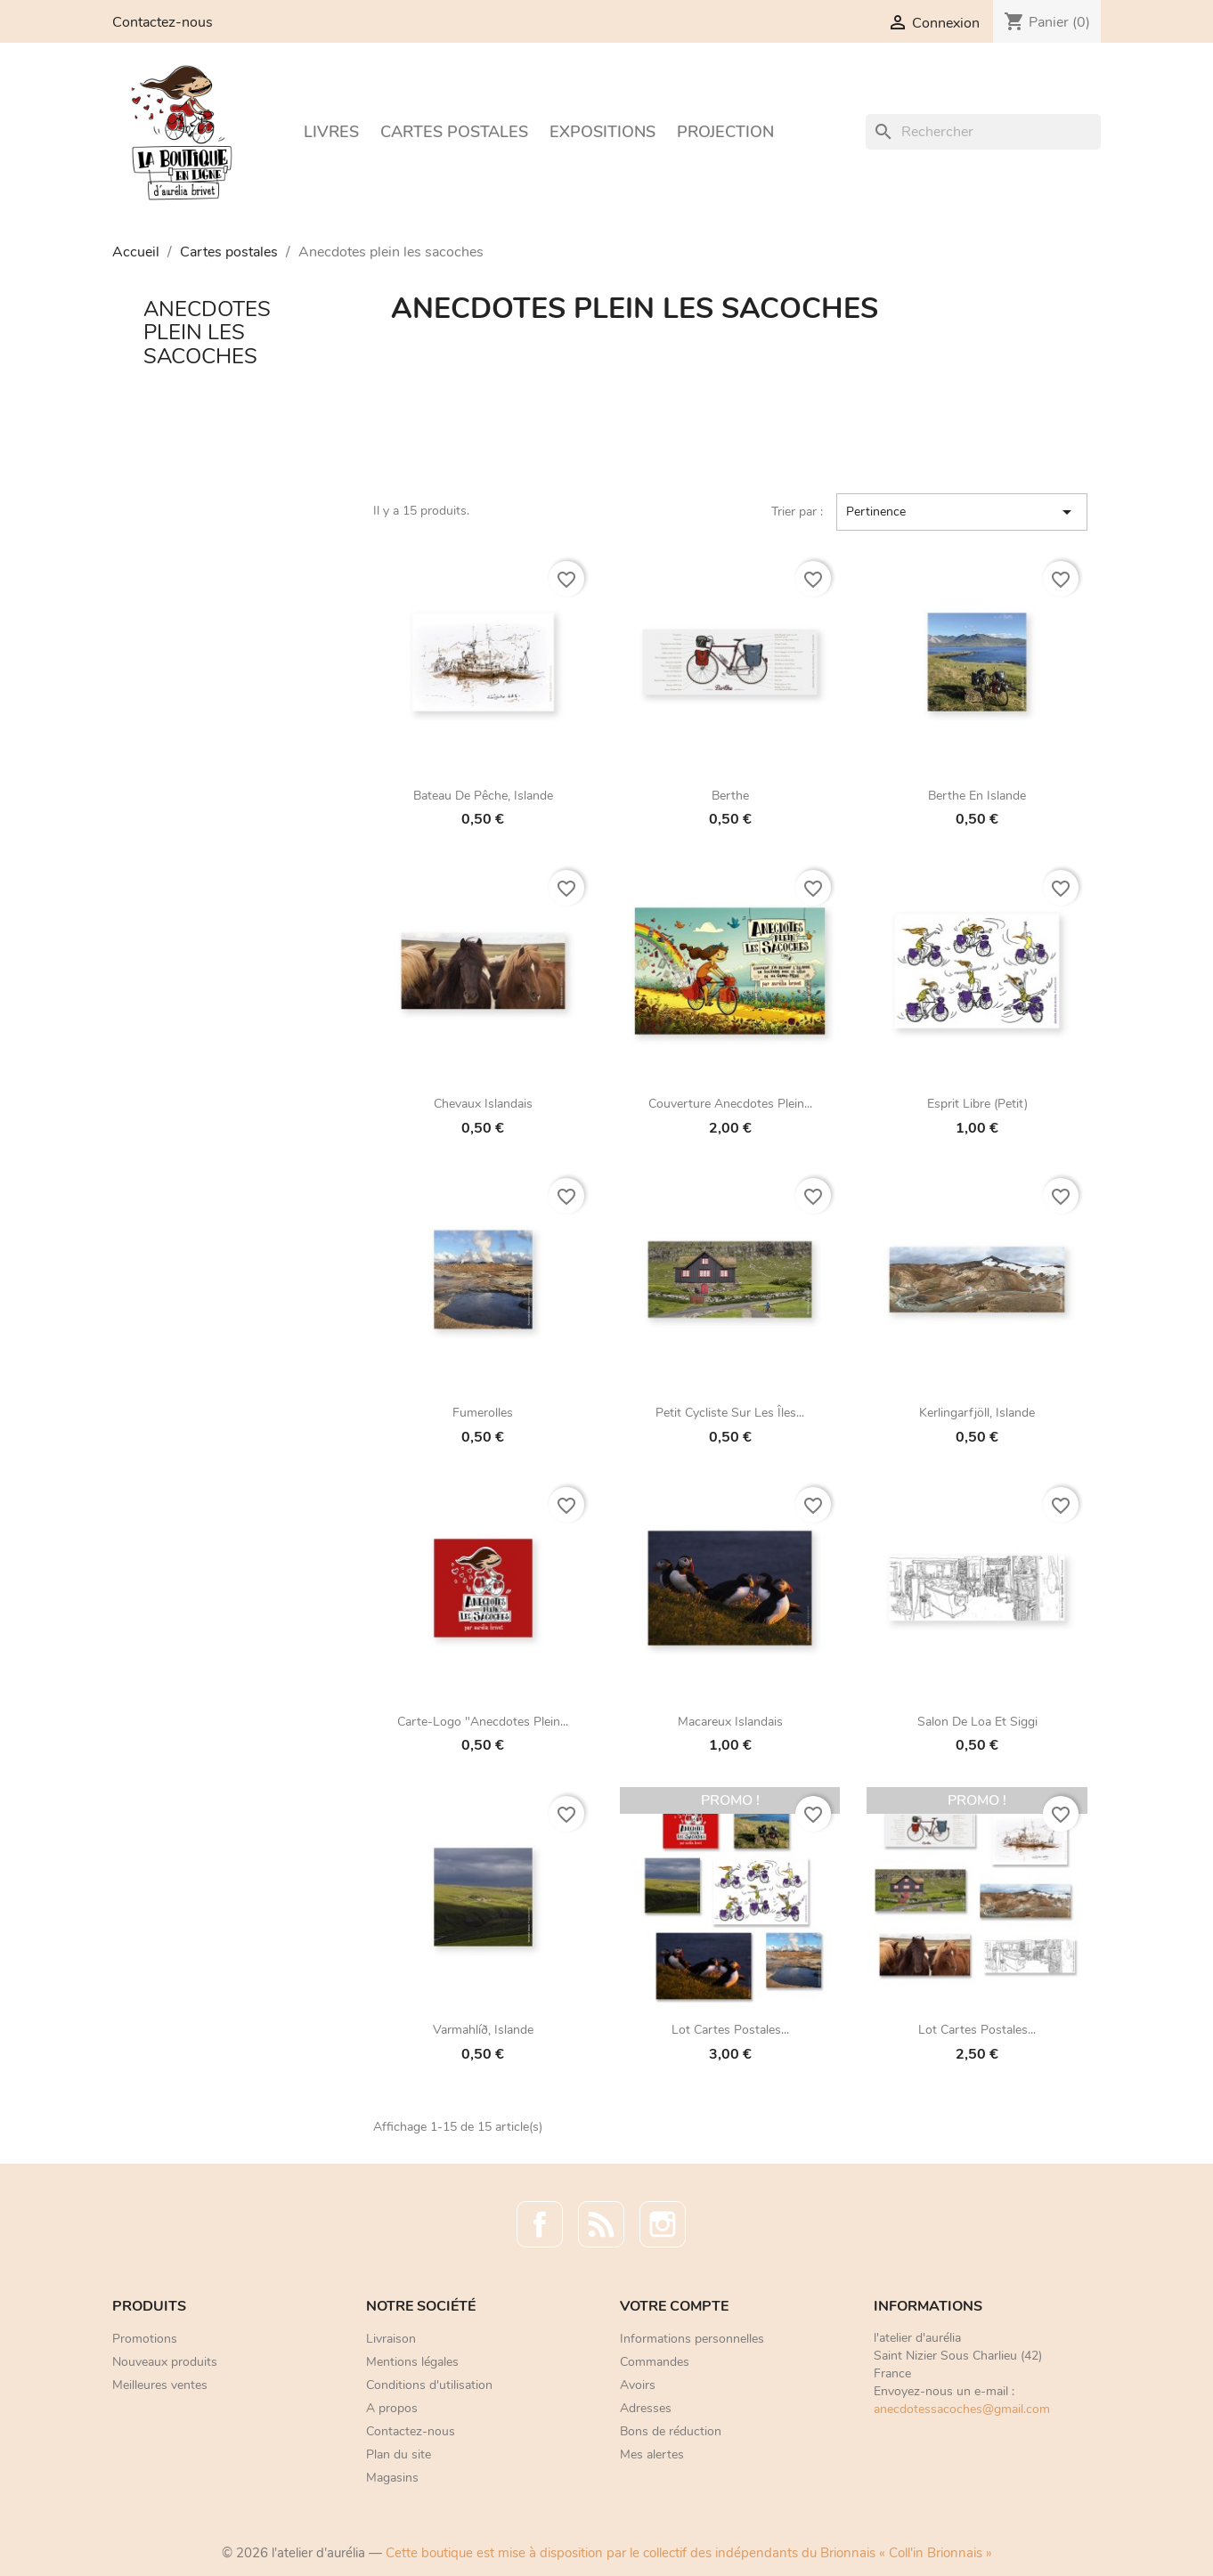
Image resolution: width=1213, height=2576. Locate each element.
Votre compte (674, 2306)
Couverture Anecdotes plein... (730, 1103)
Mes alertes (652, 2454)
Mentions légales (412, 2361)
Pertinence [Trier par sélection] (962, 512)
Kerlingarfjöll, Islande (977, 1412)
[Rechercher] (983, 132)
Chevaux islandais (483, 1103)
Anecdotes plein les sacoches (207, 332)
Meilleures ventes (160, 2385)
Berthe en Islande (977, 795)
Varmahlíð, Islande (483, 2029)
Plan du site (398, 2454)
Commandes (654, 2361)
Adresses (646, 2408)
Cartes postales (454, 131)
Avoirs (637, 2385)
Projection (725, 131)
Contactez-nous (162, 22)
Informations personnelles (692, 2338)
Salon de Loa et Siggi (977, 1721)
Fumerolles (482, 1412)
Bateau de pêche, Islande (483, 795)
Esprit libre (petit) (977, 1103)
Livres (331, 131)
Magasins (392, 2477)
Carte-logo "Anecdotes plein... (482, 1721)
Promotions (144, 2338)
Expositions (602, 131)
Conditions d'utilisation (429, 2385)
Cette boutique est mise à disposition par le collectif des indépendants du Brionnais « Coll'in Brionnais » (689, 2553)
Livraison (391, 2338)
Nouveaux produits (164, 2361)
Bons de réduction (670, 2431)
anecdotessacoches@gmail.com (962, 2409)
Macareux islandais (730, 1721)
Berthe (730, 795)
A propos (392, 2408)
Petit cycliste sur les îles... (729, 1412)
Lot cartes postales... (730, 2029)
